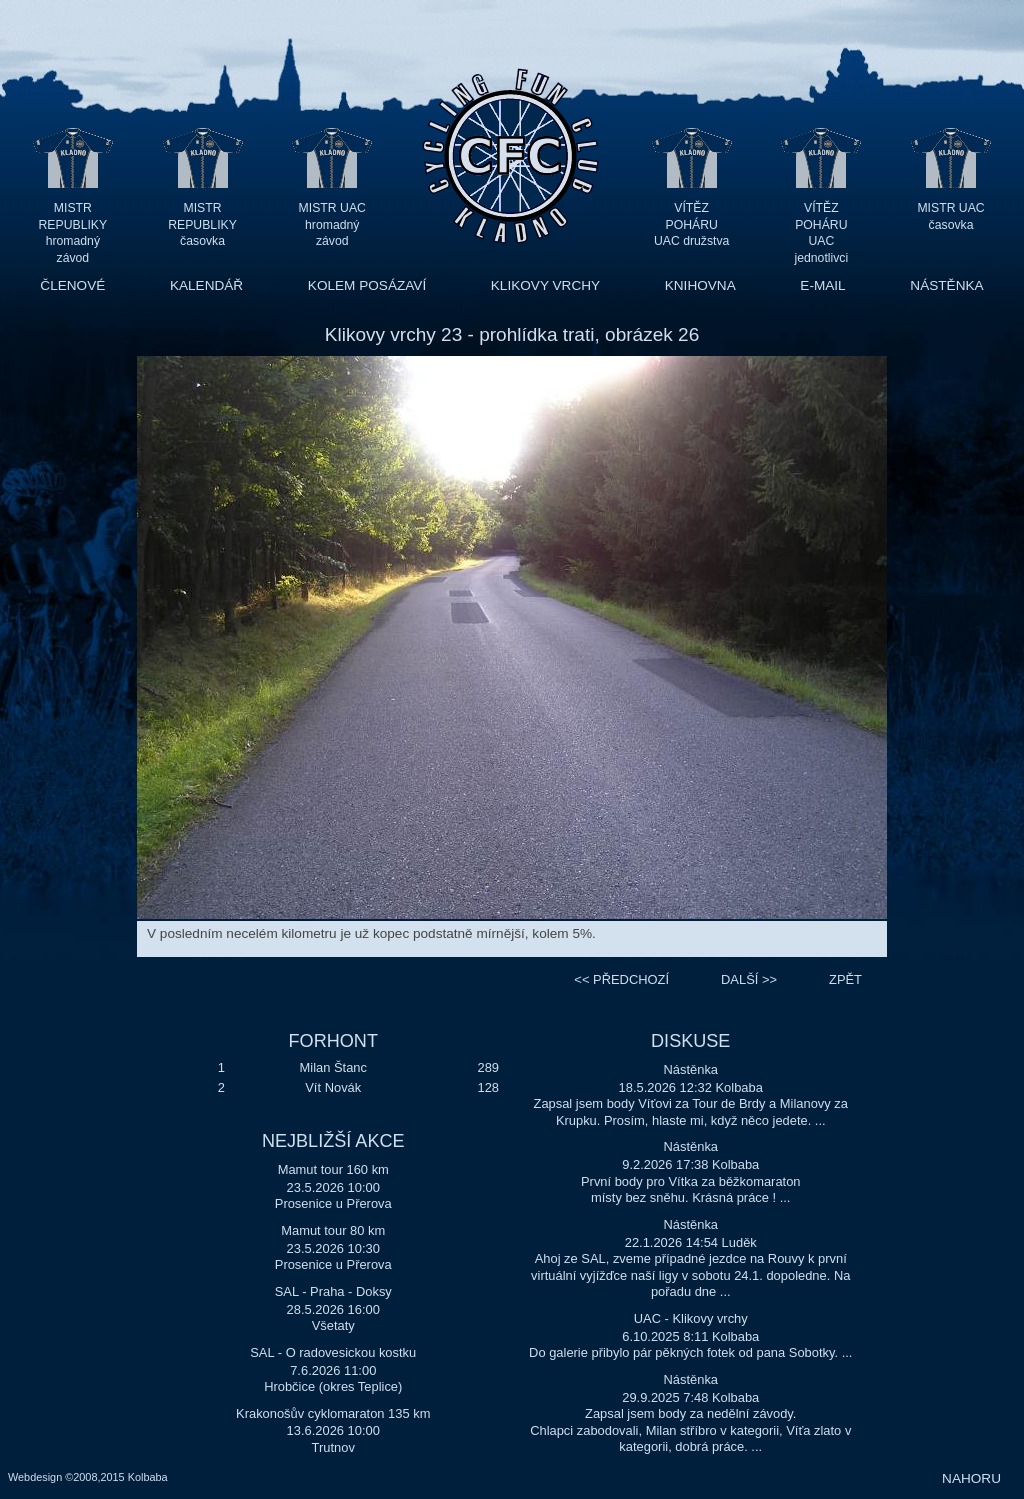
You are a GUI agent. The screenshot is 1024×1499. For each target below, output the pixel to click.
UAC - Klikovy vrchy (691, 1318)
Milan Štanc (333, 1067)
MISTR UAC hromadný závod (332, 224)
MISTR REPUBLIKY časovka (202, 224)
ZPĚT (845, 979)
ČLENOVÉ (72, 285)
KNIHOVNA (700, 285)
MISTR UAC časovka (950, 216)
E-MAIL (822, 285)
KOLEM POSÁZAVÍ (367, 285)
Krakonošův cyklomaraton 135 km (333, 1413)
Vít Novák (333, 1087)
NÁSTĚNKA (946, 285)
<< (621, 979)
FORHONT (333, 1041)
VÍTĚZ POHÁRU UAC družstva (691, 224)
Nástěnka (690, 1069)
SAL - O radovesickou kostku (333, 1352)
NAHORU (971, 1478)
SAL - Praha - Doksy (333, 1291)
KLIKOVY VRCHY (545, 285)
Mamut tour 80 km (333, 1230)
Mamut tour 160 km (333, 1169)
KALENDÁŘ (206, 285)
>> (749, 979)
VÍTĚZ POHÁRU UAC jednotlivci (821, 224)
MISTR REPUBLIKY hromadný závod (73, 224)
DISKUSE (690, 1041)
